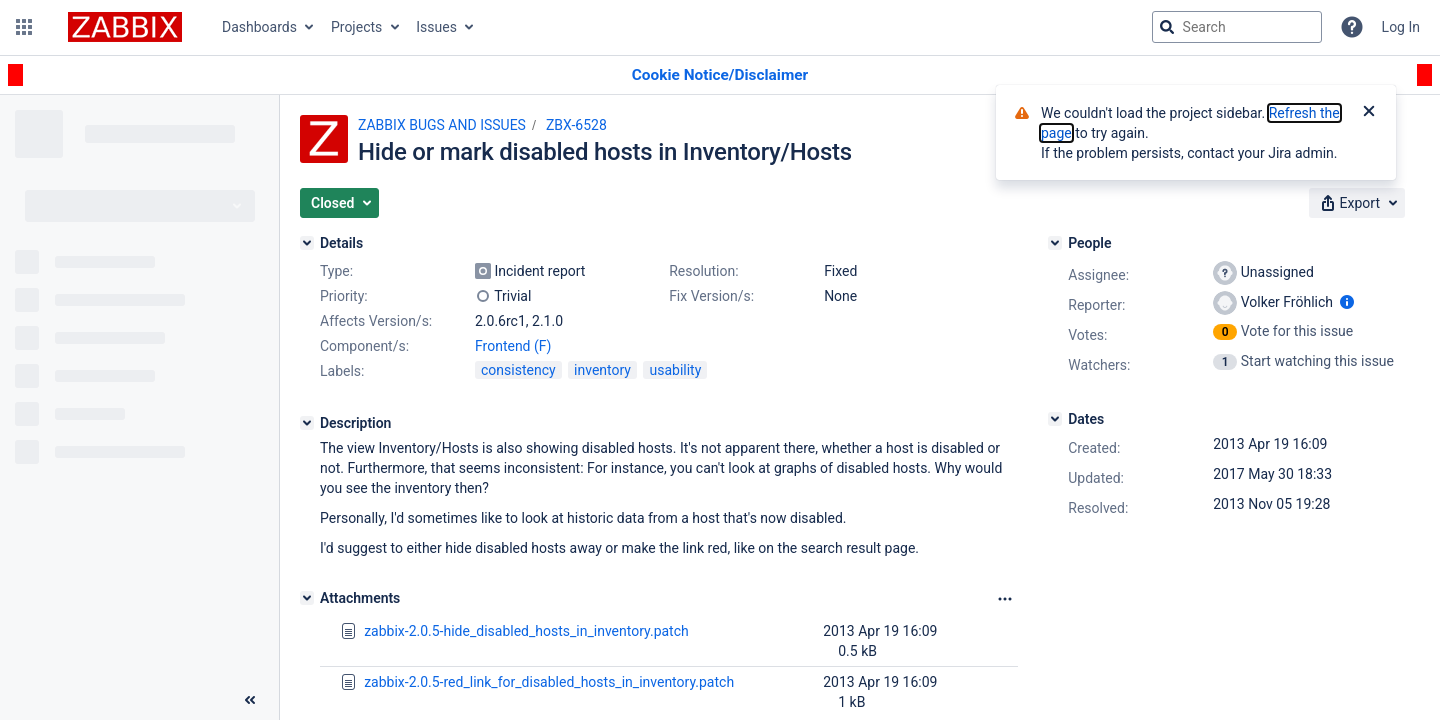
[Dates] (1055, 419)
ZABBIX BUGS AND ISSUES (442, 125)
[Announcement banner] (720, 75)
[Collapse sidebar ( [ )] (250, 700)
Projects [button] (356, 27)
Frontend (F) (513, 346)
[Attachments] (307, 598)
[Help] (1352, 27)
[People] (1055, 243)
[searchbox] (1237, 27)
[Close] (1369, 113)
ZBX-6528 (576, 125)
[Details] (307, 243)
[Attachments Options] (1005, 599)
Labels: (342, 371)
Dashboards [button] (259, 27)
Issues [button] (436, 27)
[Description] (307, 423)
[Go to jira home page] (125, 27)
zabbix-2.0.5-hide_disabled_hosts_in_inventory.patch (526, 631)
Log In (1401, 27)
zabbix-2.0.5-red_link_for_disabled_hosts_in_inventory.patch (549, 682)
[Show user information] (1347, 302)
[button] (24, 27)
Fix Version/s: (711, 296)
